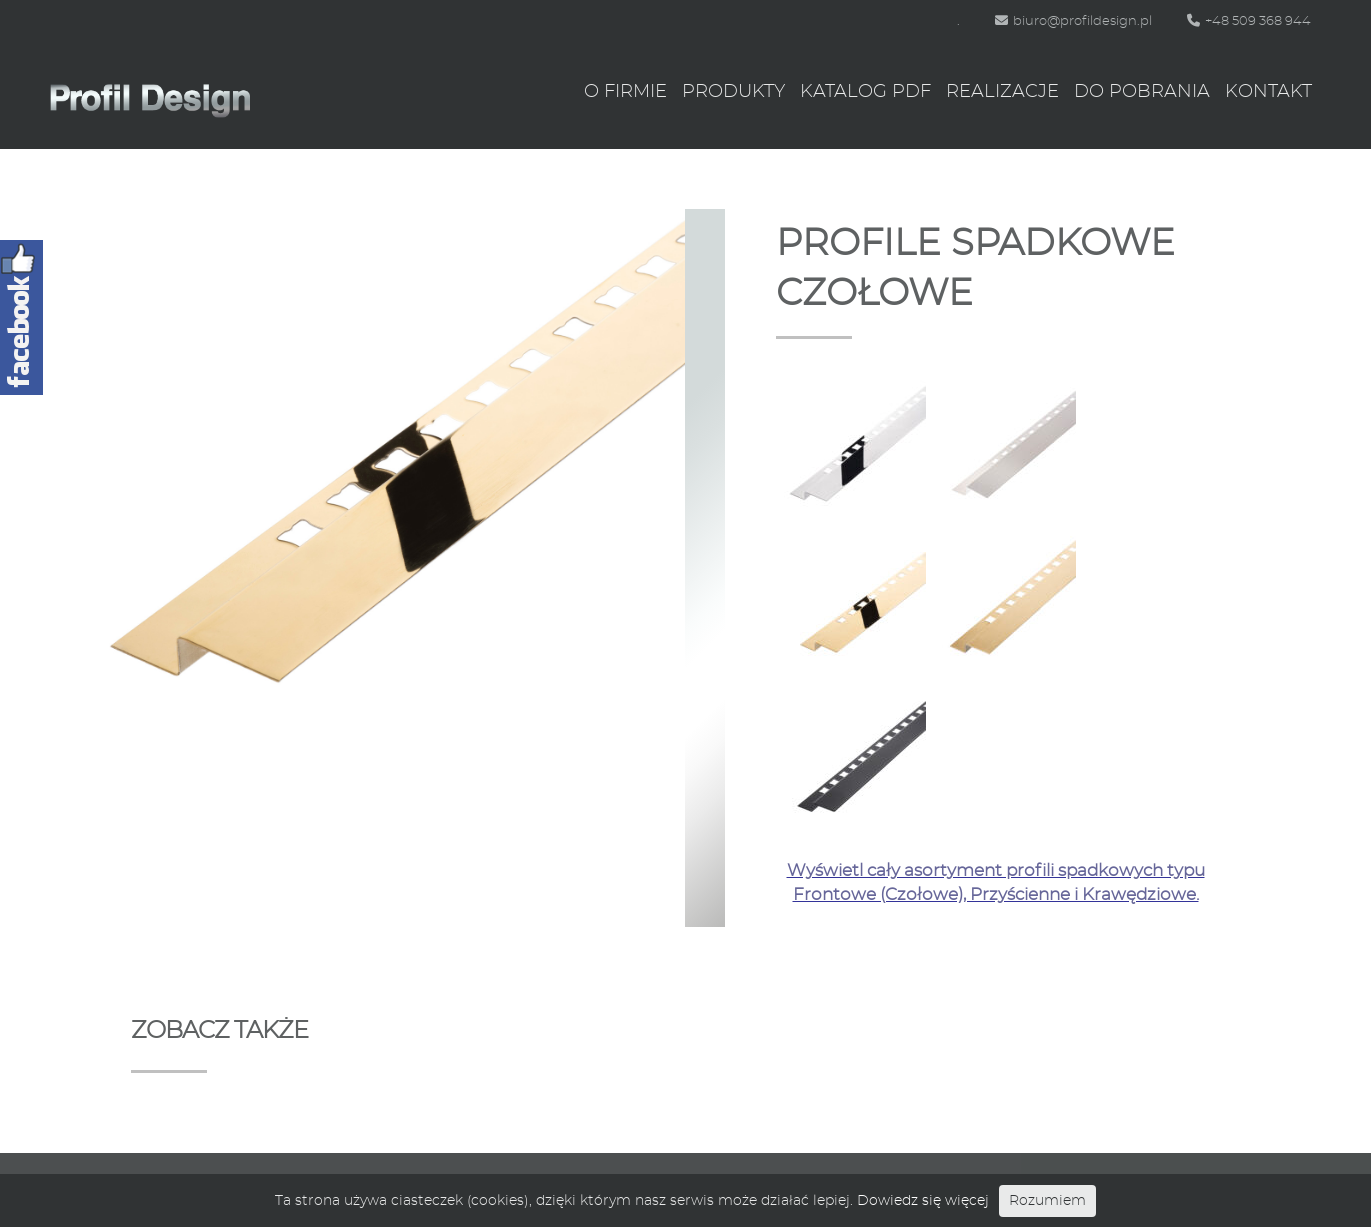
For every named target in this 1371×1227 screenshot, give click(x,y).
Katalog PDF (865, 92)
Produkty (733, 92)
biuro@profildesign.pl (1073, 21)
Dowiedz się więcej (923, 1201)
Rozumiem (1047, 1201)
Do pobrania (1142, 92)
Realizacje (1002, 92)
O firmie (625, 92)
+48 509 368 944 (1249, 21)
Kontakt (1268, 92)
